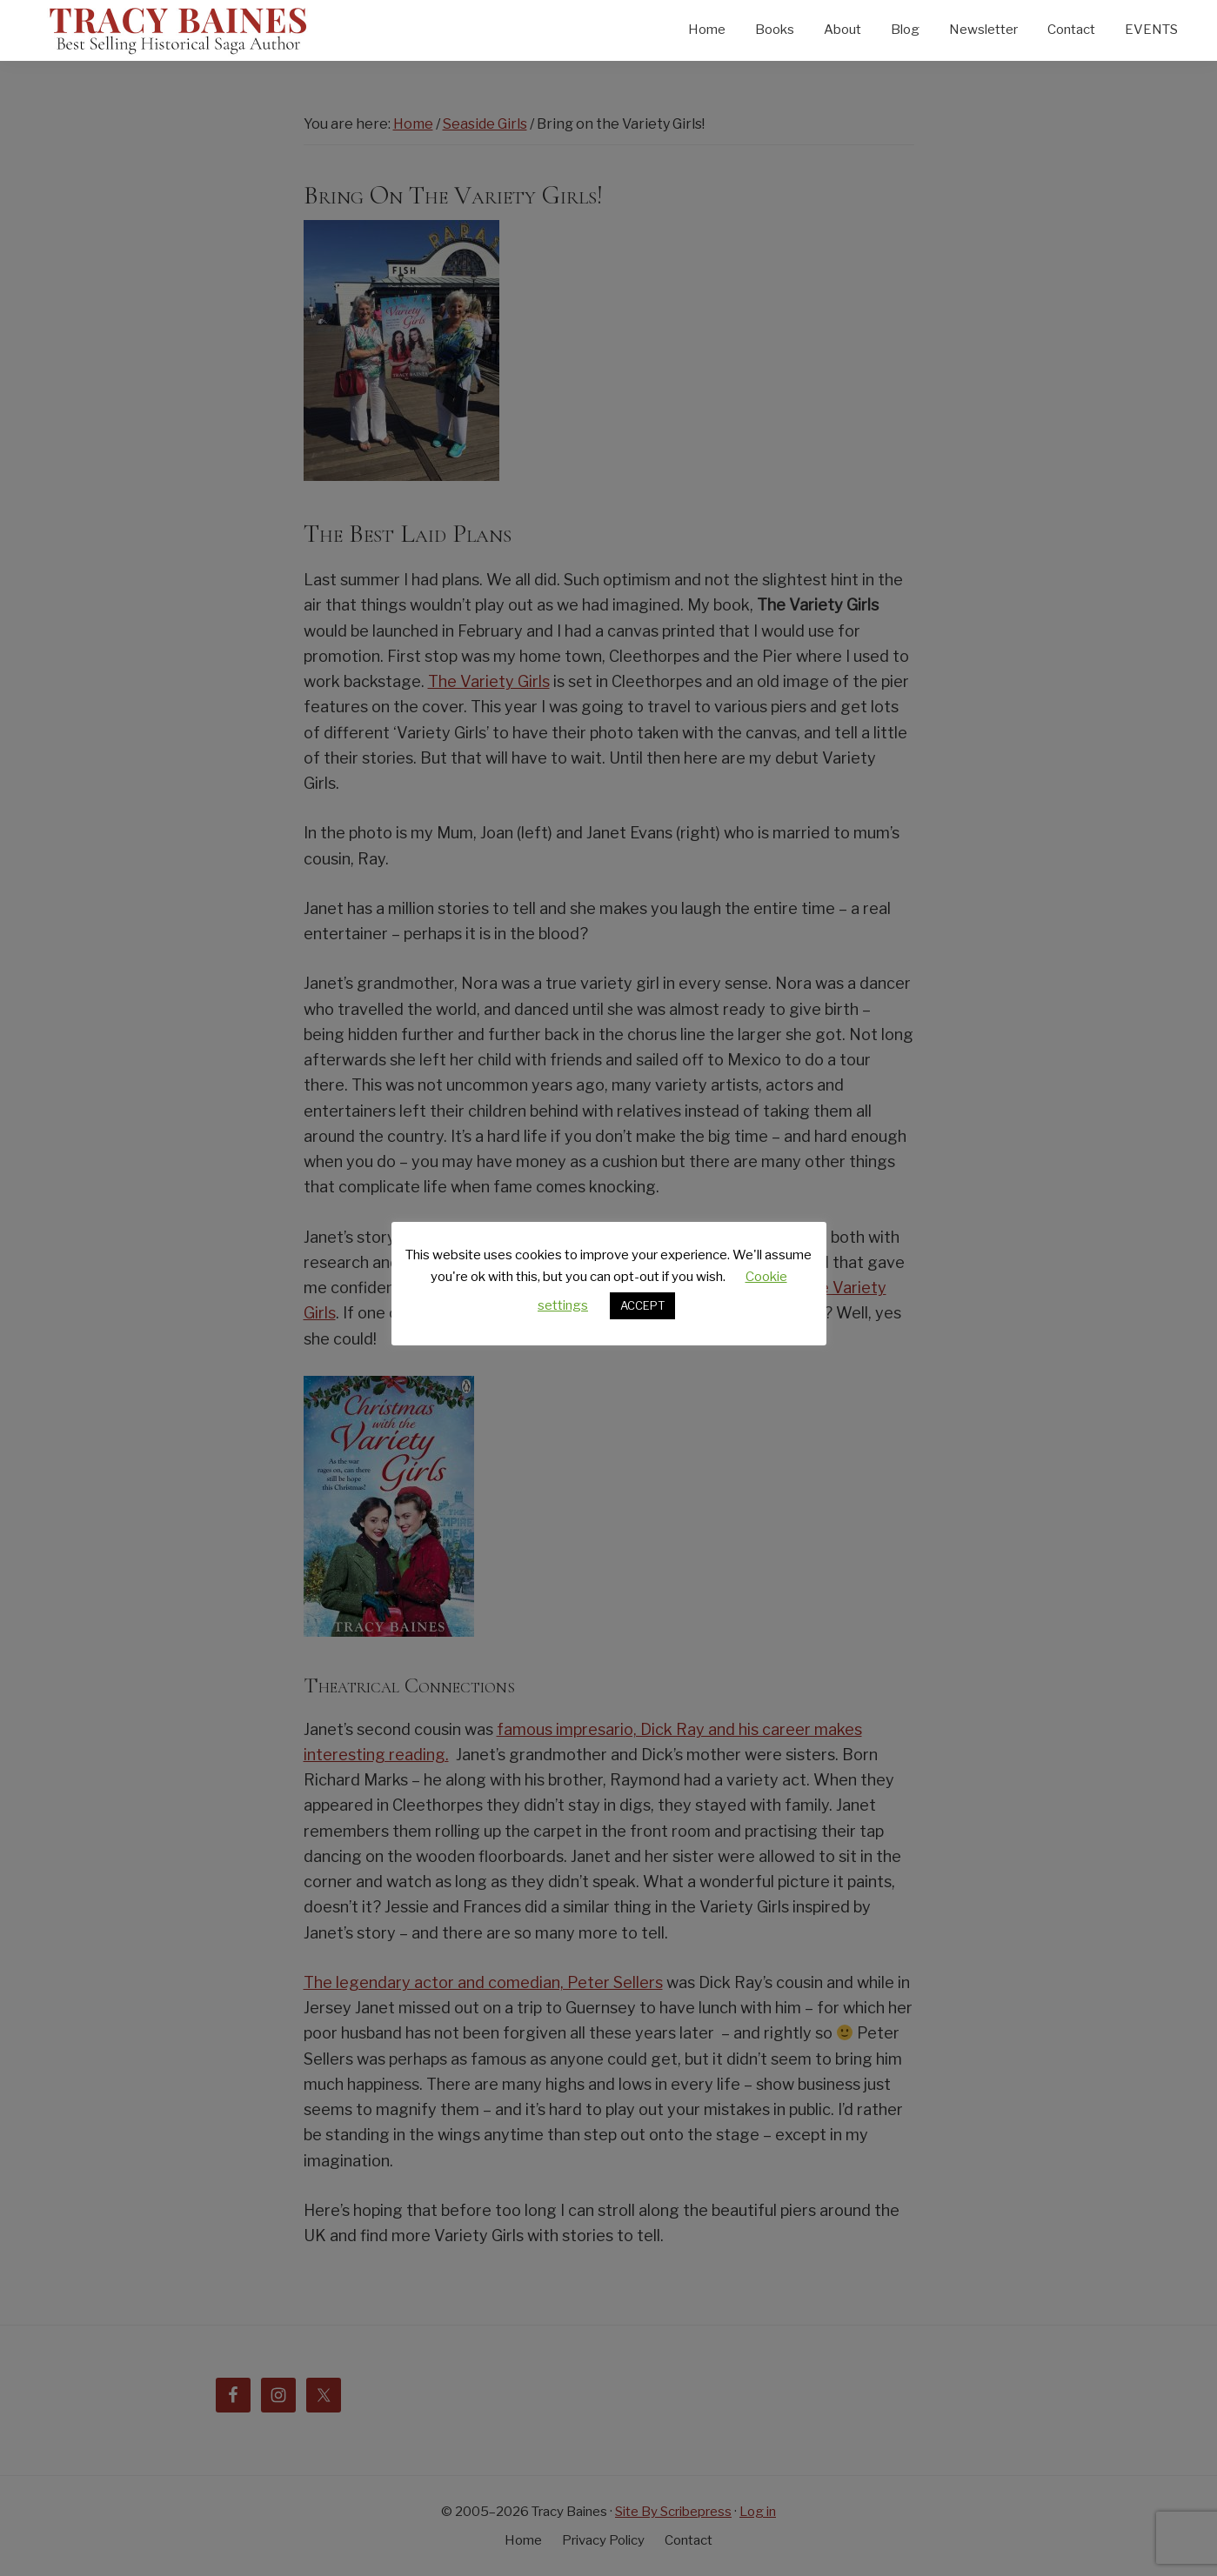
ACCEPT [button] (642, 1305)
